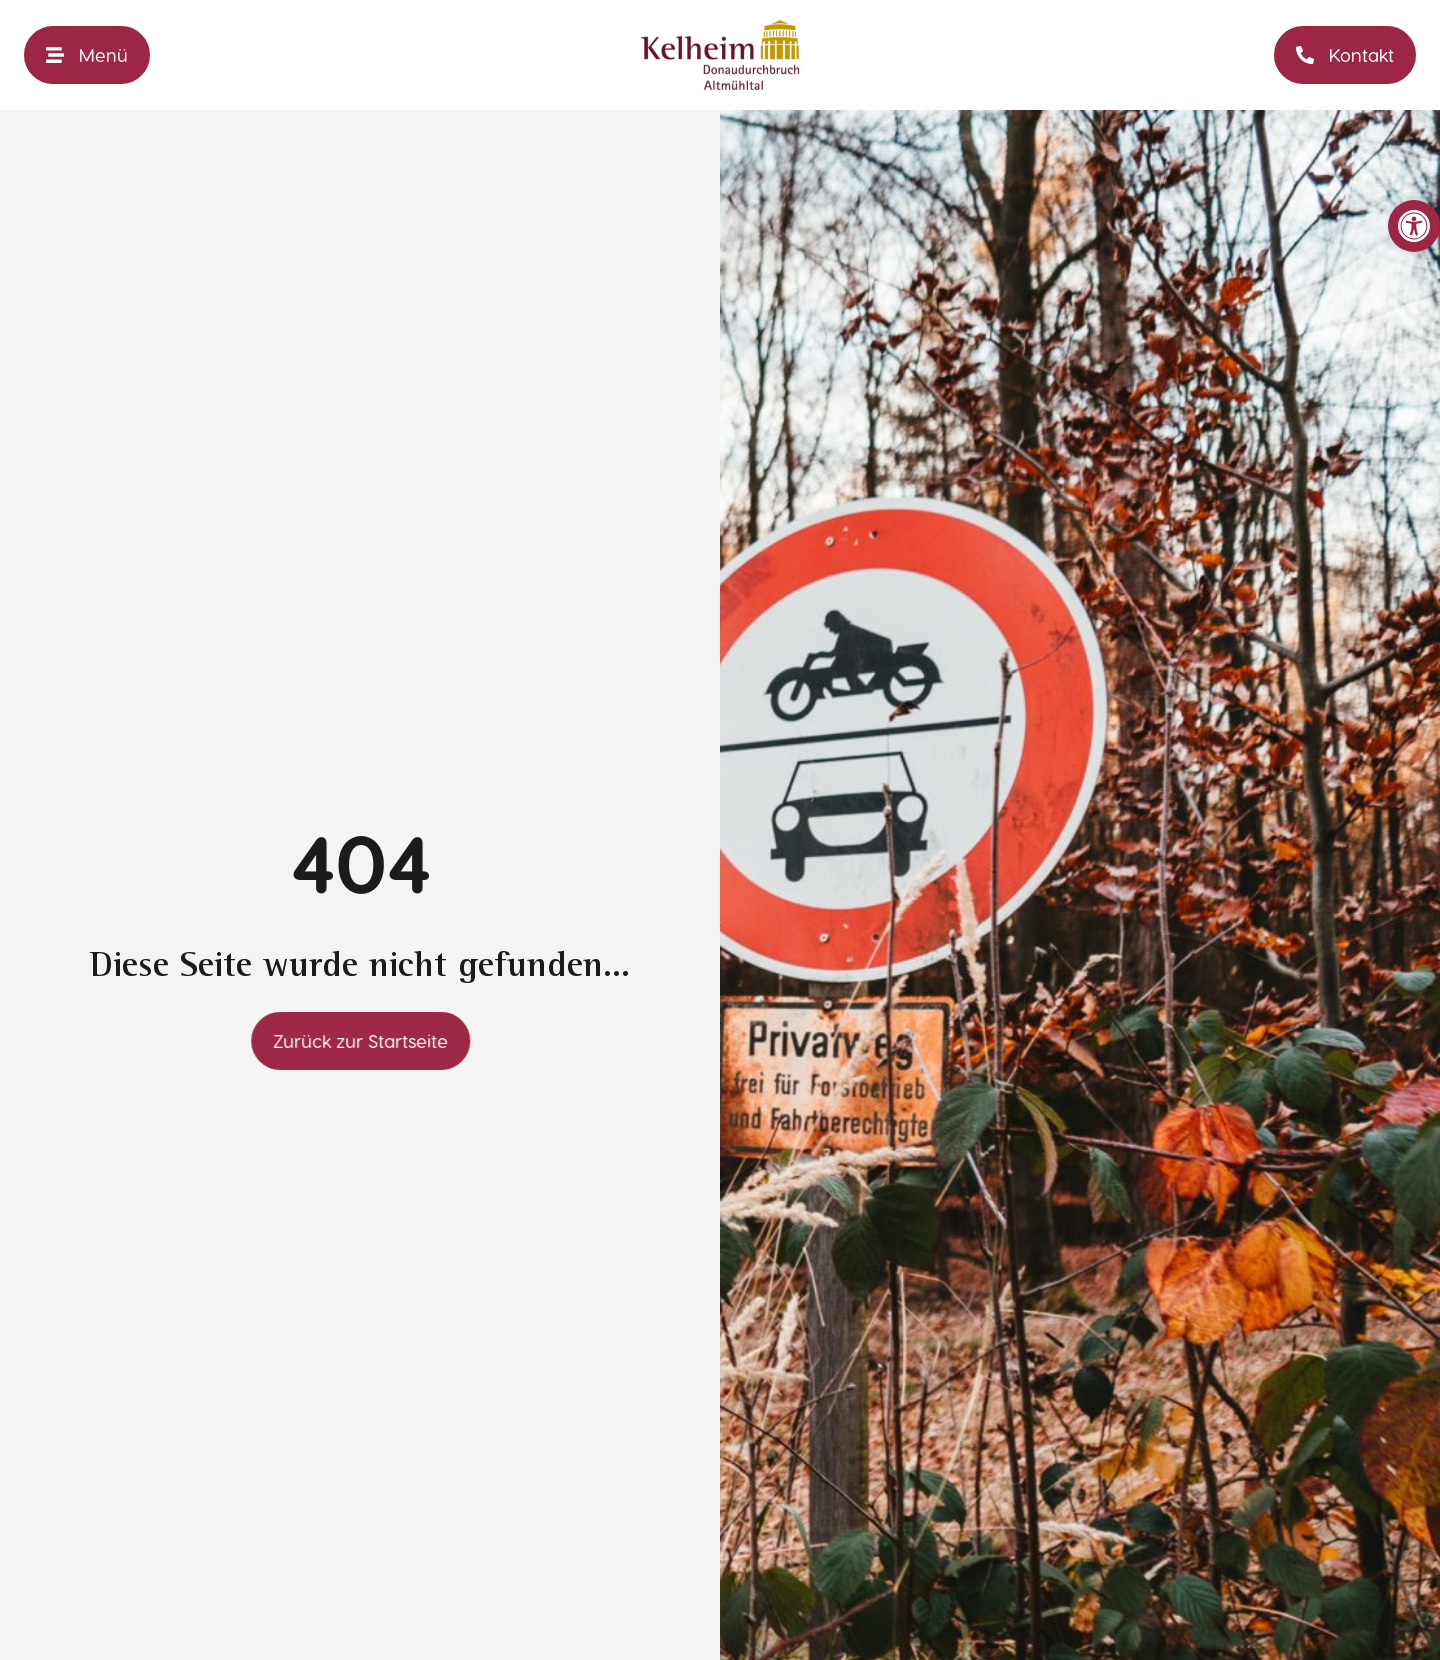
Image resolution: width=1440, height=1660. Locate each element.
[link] (1414, 226)
